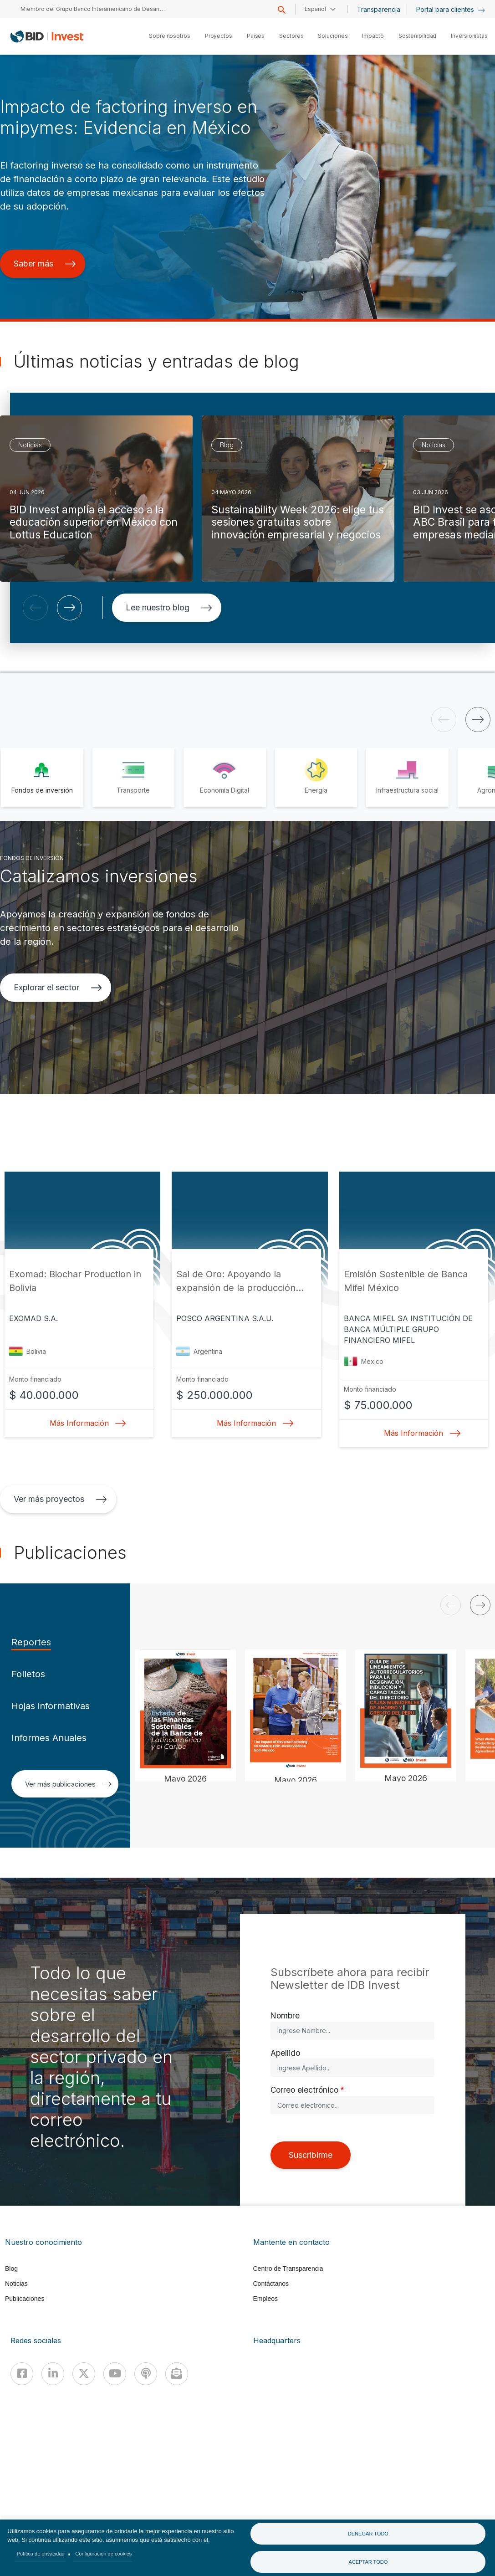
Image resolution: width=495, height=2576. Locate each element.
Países (256, 35)
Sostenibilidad (417, 35)
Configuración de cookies (103, 2553)
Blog (11, 2268)
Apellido (285, 2053)
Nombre (285, 2015)
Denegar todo (368, 2533)
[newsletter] (176, 2373)
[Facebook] (21, 2373)
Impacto (372, 35)
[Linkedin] (52, 2373)
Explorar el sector (58, 987)
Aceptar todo (368, 2562)
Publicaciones (24, 2298)
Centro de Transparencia (288, 2268)
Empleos (265, 2298)
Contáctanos (271, 2283)
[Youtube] (114, 2373)
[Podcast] (145, 2373)
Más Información (85, 1423)
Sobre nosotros (169, 35)
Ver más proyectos (60, 1499)
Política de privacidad (41, 2553)
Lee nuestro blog (169, 607)
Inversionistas (469, 35)
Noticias (16, 2283)
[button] (35, 608)
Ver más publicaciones (68, 1784)
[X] (83, 2373)
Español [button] (315, 8)
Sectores (291, 35)
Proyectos (218, 35)
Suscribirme (310, 2155)
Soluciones (332, 35)
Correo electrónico (304, 2090)
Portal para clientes (450, 9)
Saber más (45, 263)
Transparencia (378, 9)
